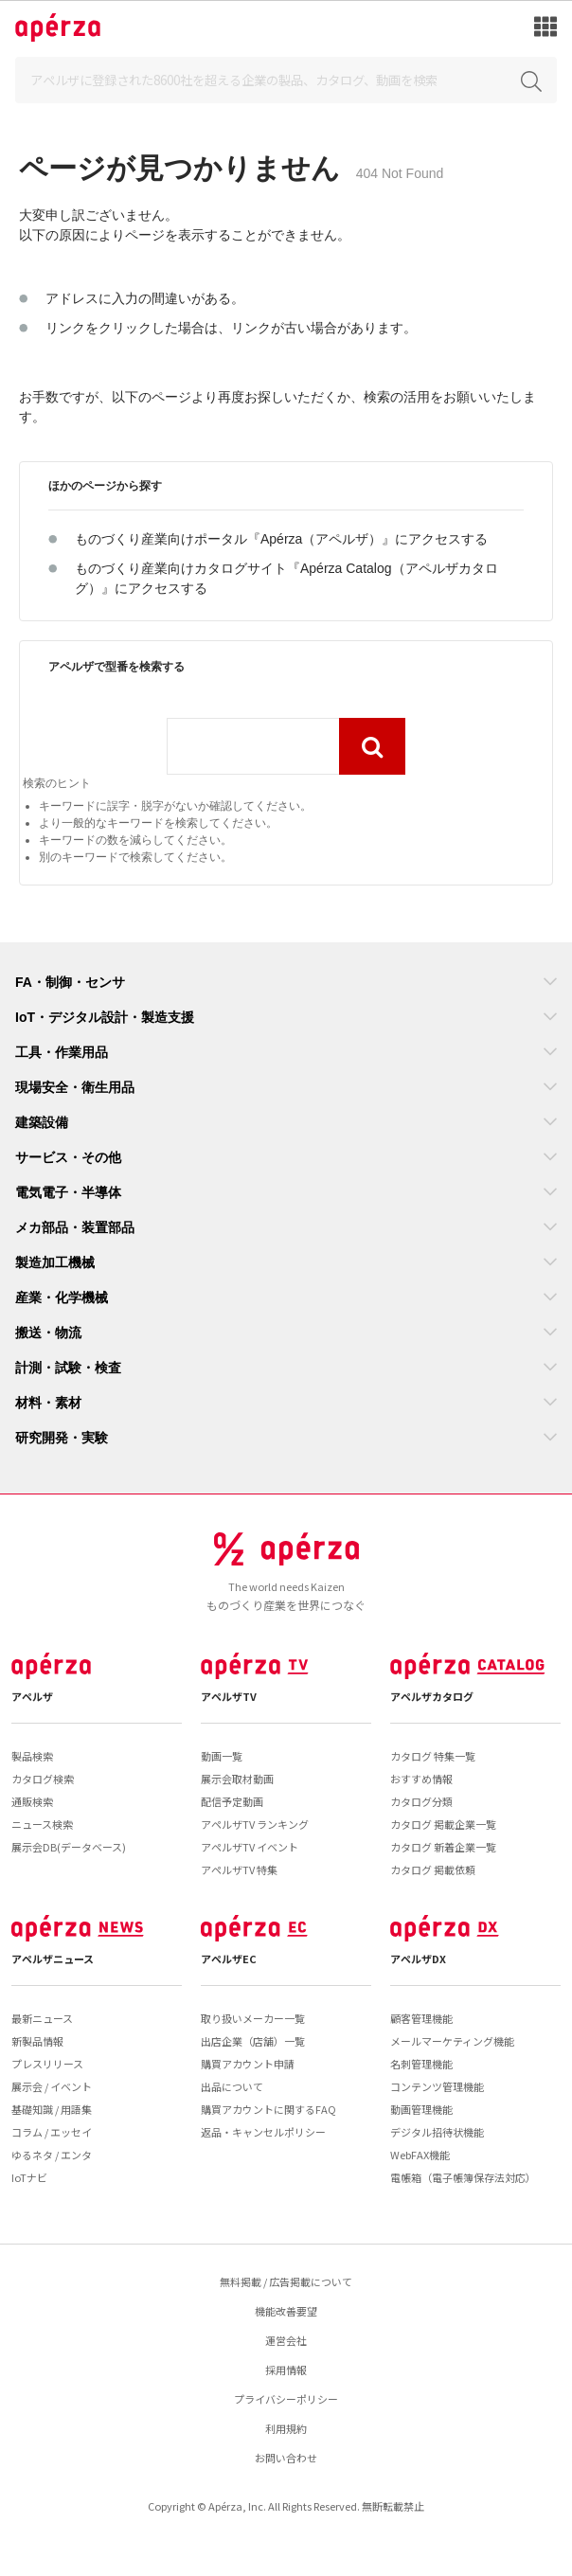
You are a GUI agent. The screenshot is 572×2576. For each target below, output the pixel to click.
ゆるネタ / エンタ (51, 2154)
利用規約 (286, 2428)
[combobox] (252, 746)
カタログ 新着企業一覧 (443, 1846)
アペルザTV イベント (249, 1846)
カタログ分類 (421, 1801)
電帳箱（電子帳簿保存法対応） (463, 2177)
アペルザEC (229, 1958)
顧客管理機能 (421, 2018)
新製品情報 (37, 2040)
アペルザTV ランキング (255, 1824)
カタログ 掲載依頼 (432, 1869)
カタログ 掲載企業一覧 (443, 1824)
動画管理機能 (421, 2109)
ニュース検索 (42, 1824)
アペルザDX (418, 1958)
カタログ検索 (42, 1778)
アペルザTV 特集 (239, 1869)
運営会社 (286, 2340)
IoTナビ (29, 2177)
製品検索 (32, 1755)
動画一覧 (221, 1755)
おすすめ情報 (421, 1778)
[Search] (286, 80)
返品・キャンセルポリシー (263, 2131)
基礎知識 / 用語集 (51, 2109)
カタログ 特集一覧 (432, 1755)
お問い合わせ (286, 2457)
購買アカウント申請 (248, 2063)
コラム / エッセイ (51, 2131)
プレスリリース (47, 2063)
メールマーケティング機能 (452, 2040)
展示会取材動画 (237, 1778)
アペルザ (32, 1696)
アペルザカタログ (432, 1696)
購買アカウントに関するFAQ (268, 2109)
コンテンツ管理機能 (437, 2086)
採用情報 (286, 2369)
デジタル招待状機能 (437, 2131)
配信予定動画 (232, 1801)
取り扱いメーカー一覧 (253, 2018)
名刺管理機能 (421, 2063)
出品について (232, 2086)
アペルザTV (229, 1696)
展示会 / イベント (51, 2086)
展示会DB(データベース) (68, 1846)
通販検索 (32, 1801)
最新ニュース (42, 2018)
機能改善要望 (286, 2310)
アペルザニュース (52, 1958)
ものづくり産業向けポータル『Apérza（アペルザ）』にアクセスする (281, 538)
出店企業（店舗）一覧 (253, 2040)
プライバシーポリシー (286, 2398)
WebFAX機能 (420, 2154)
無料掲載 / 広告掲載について (286, 2281)
